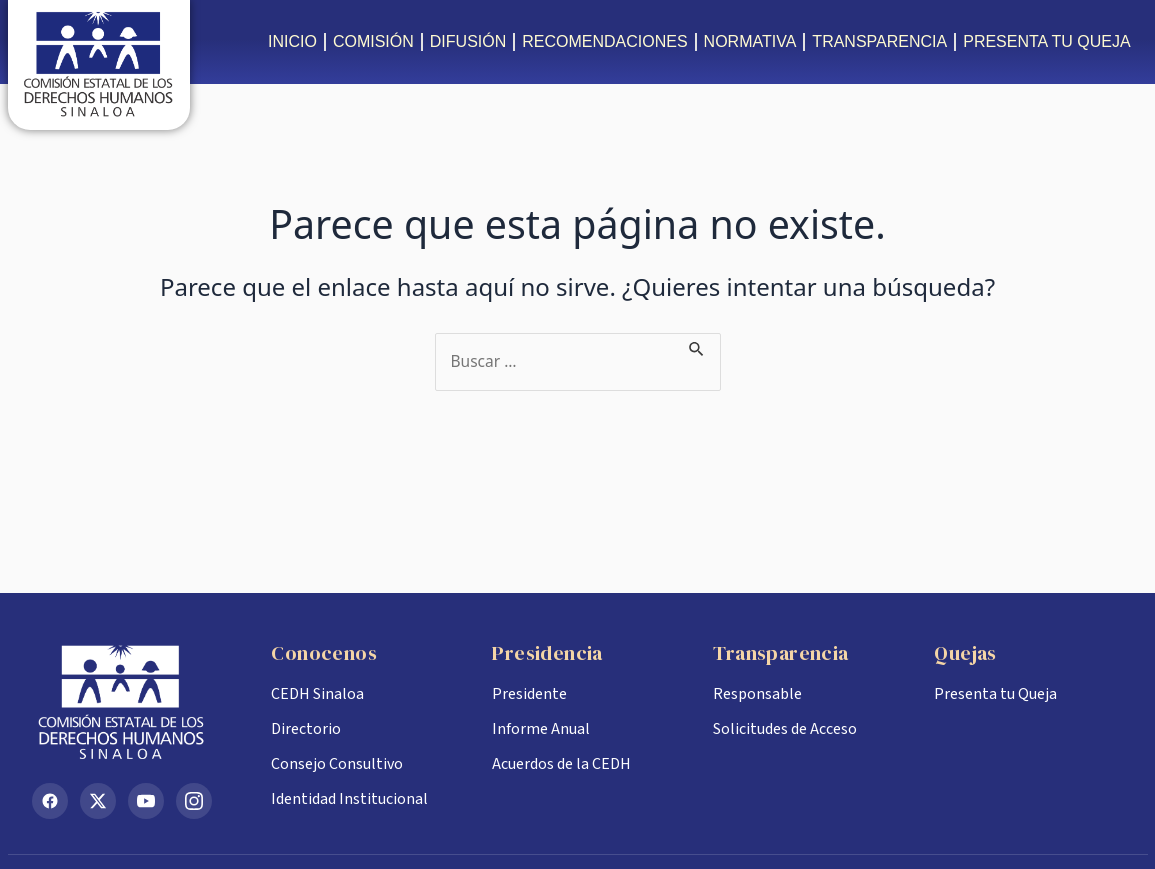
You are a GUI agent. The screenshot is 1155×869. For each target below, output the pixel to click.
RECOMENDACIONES (604, 41)
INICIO (292, 41)
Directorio (306, 729)
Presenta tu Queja (995, 694)
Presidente (529, 694)
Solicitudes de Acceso (785, 729)
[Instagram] (194, 801)
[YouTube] (146, 801)
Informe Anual (541, 729)
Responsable (757, 694)
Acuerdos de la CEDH (561, 764)
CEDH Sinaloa (317, 694)
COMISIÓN (373, 41)
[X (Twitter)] (98, 801)
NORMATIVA (750, 41)
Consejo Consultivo (337, 764)
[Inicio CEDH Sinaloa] (136, 702)
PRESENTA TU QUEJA (1046, 41)
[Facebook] (50, 801)
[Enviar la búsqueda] (700, 345)
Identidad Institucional (349, 799)
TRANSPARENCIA (879, 41)
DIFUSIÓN (468, 41)
